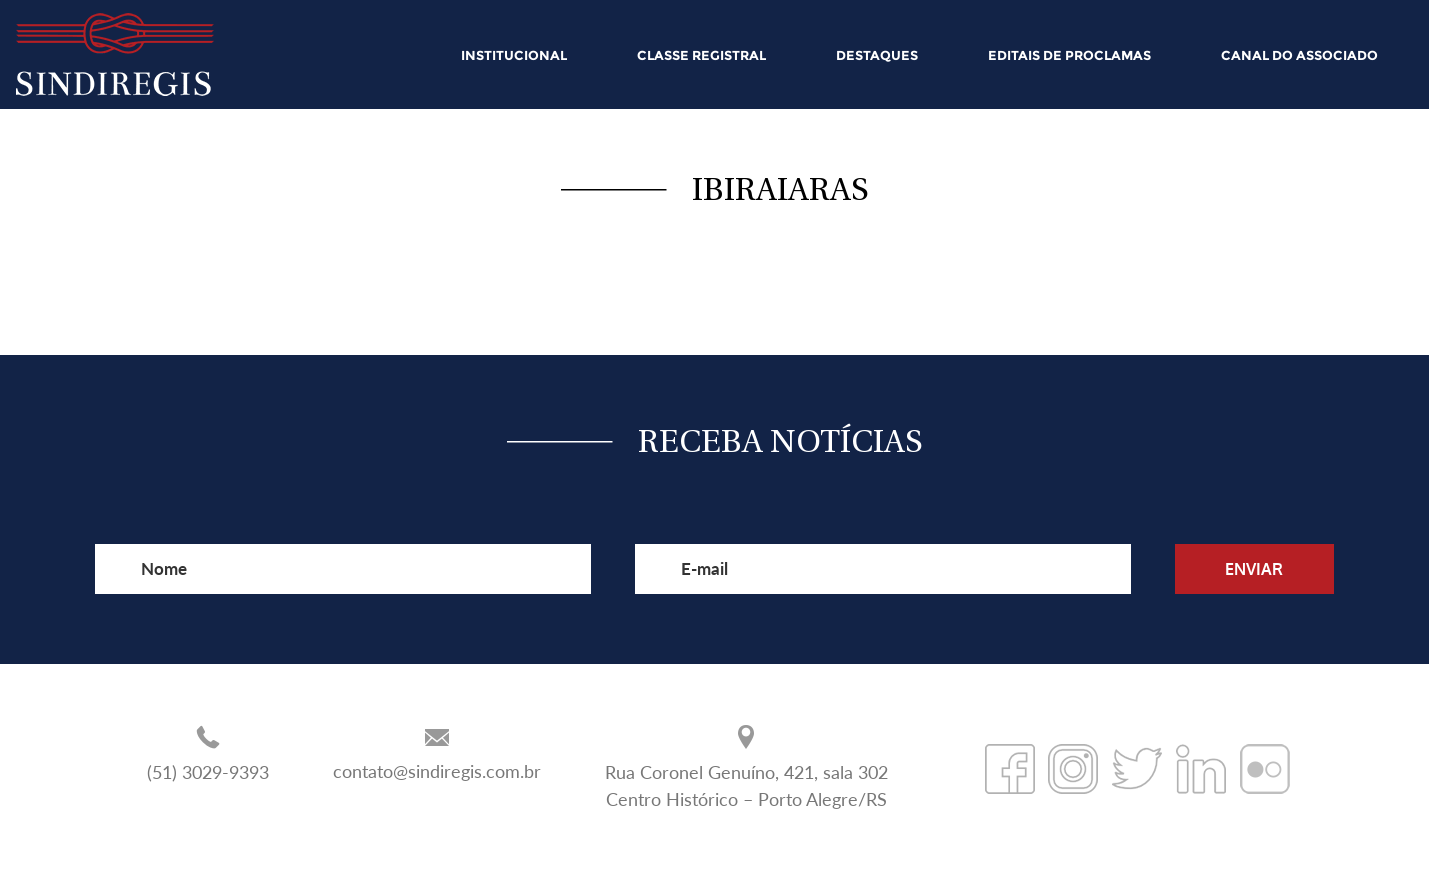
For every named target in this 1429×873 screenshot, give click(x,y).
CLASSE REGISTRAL (701, 55)
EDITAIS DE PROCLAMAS (1069, 55)
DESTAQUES (877, 55)
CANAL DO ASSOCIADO (1299, 55)
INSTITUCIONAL (514, 55)
